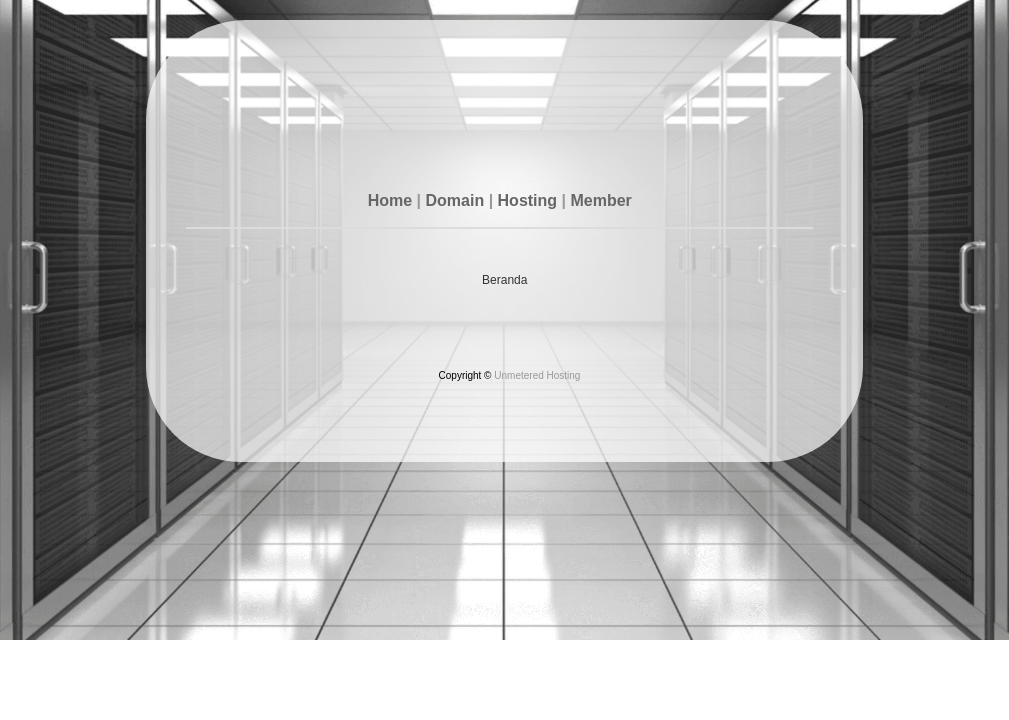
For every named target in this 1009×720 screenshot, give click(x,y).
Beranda (504, 280)
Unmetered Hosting (537, 375)
